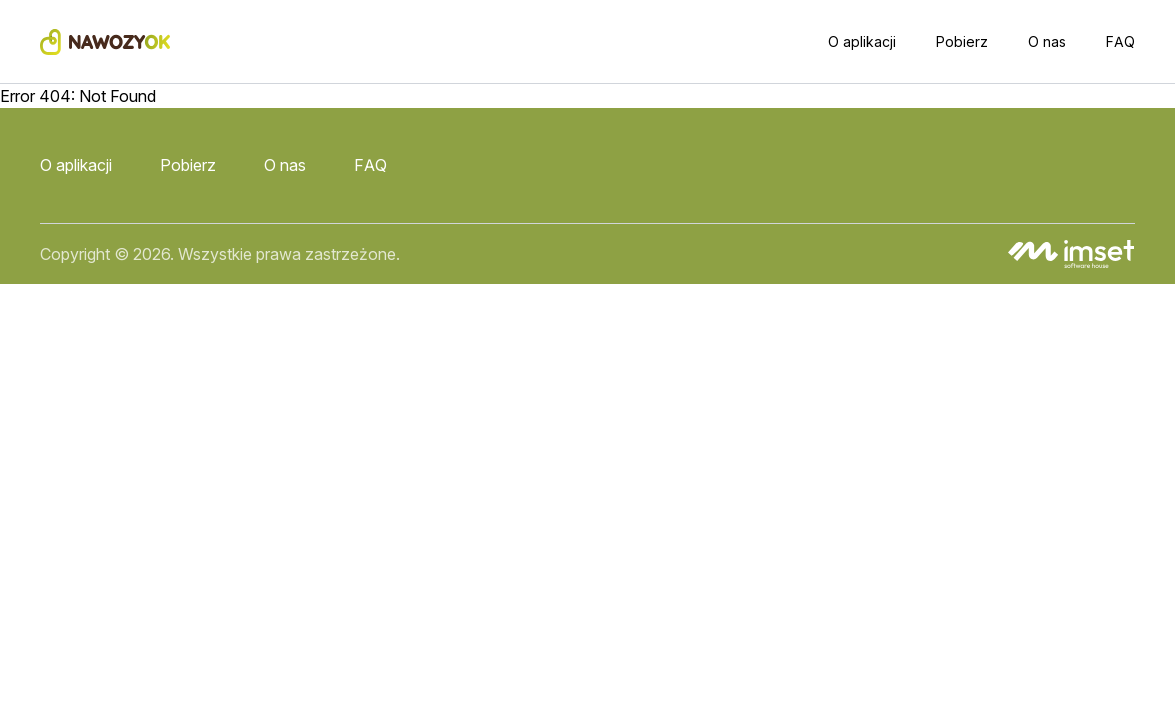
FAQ (1120, 41)
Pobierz (962, 41)
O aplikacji (862, 41)
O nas (1047, 41)
